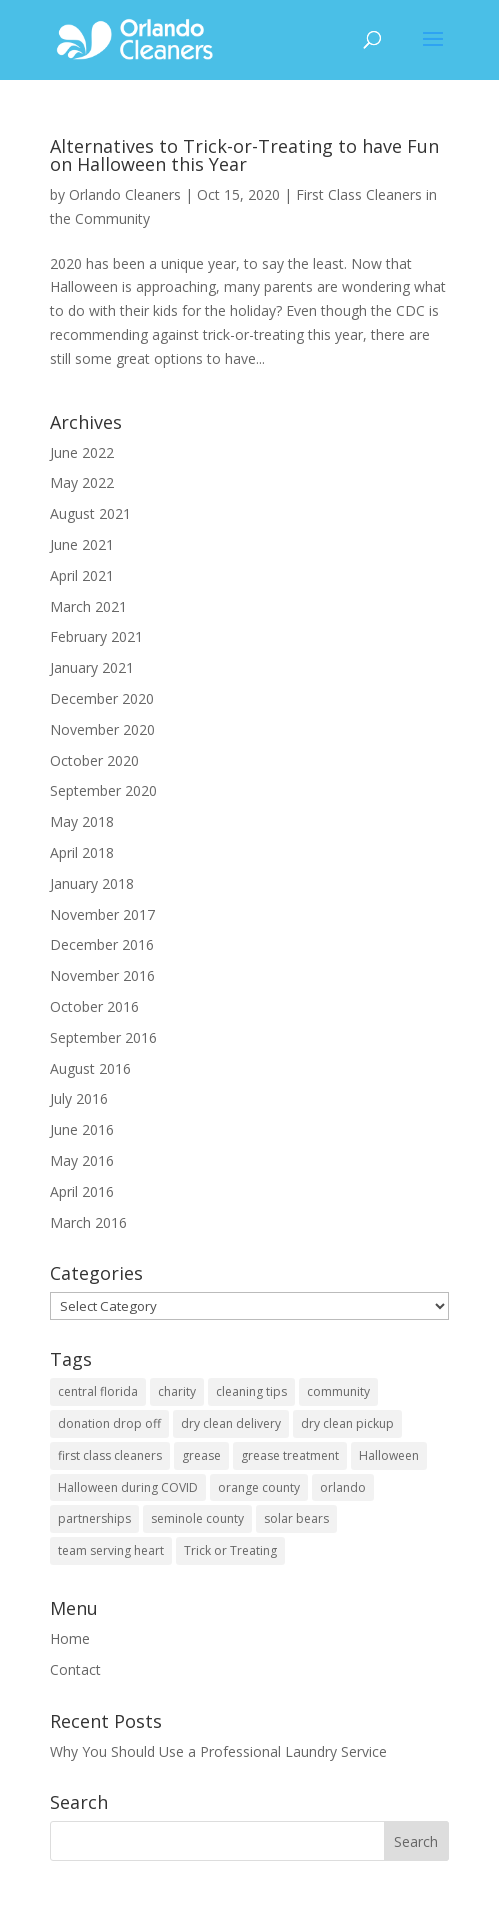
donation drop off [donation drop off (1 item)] (109, 1423)
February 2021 (96, 636)
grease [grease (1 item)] (201, 1455)
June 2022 (82, 452)
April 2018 (82, 852)
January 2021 (92, 667)
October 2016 (94, 1006)
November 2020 (102, 729)
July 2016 (79, 1098)
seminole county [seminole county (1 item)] (197, 1518)
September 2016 (103, 1037)
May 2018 (82, 821)
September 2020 (103, 790)
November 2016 (102, 975)
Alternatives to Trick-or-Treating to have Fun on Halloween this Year (244, 155)
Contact (75, 1669)
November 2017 (102, 914)
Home (70, 1638)
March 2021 (88, 606)
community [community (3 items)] (338, 1391)
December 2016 (102, 944)
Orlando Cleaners (125, 194)
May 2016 (82, 1160)
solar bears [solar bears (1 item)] (296, 1518)
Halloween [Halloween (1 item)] (389, 1455)
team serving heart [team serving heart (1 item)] (111, 1550)
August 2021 (90, 513)
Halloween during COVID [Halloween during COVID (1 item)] (128, 1487)
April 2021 (82, 575)
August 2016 (90, 1068)
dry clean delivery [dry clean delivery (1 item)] (231, 1423)
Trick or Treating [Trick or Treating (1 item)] (230, 1550)
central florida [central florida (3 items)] (98, 1391)
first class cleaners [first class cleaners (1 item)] (110, 1455)
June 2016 (82, 1129)
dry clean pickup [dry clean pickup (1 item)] (347, 1423)
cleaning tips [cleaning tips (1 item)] (251, 1391)
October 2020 (94, 760)
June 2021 (82, 544)
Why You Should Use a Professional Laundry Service (218, 1751)
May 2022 (82, 482)
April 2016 (82, 1191)
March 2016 (88, 1222)
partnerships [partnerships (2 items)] (94, 1518)
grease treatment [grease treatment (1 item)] (290, 1455)
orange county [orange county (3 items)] (259, 1487)
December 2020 (102, 698)
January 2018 (92, 883)
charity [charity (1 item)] (177, 1391)
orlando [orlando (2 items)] (343, 1487)
